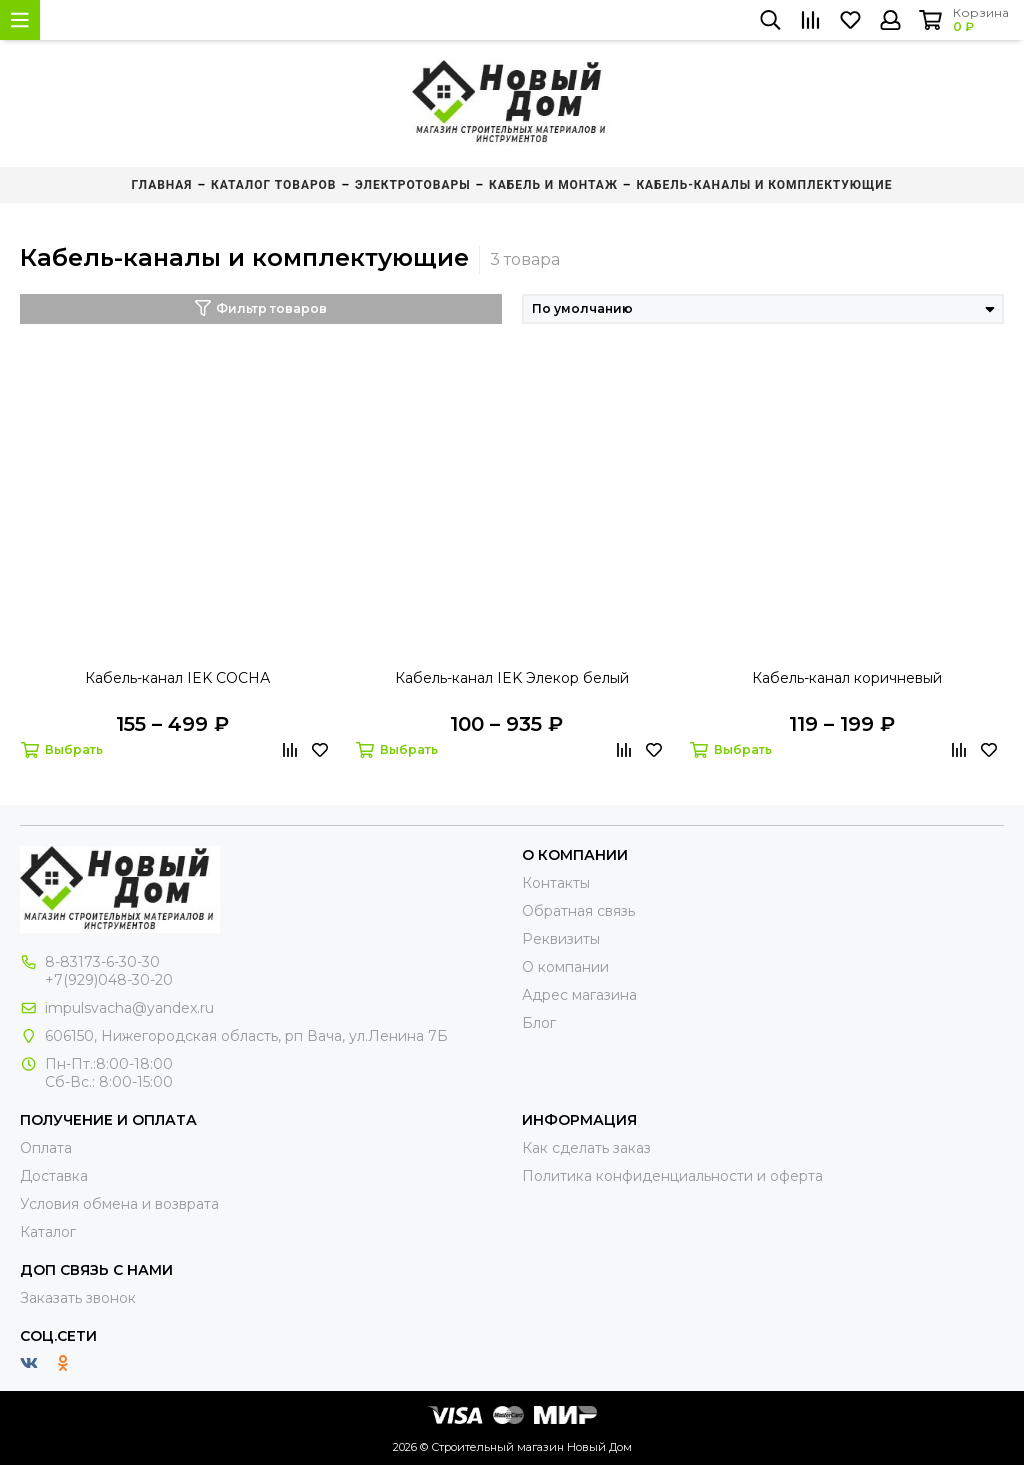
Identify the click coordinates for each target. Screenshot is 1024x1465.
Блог (539, 1023)
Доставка (54, 1176)
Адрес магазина (579, 995)
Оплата (46, 1148)
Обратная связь (578, 911)
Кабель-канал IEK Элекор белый (512, 678)
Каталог (48, 1232)
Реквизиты (561, 939)
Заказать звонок (78, 1298)
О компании (565, 967)
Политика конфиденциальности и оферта (672, 1176)
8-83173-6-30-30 (102, 962)
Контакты (556, 883)
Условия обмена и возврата (119, 1204)
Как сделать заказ (586, 1148)
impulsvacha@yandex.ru (129, 1008)
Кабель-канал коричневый (847, 678)
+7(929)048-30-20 (109, 980)
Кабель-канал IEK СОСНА (177, 678)
